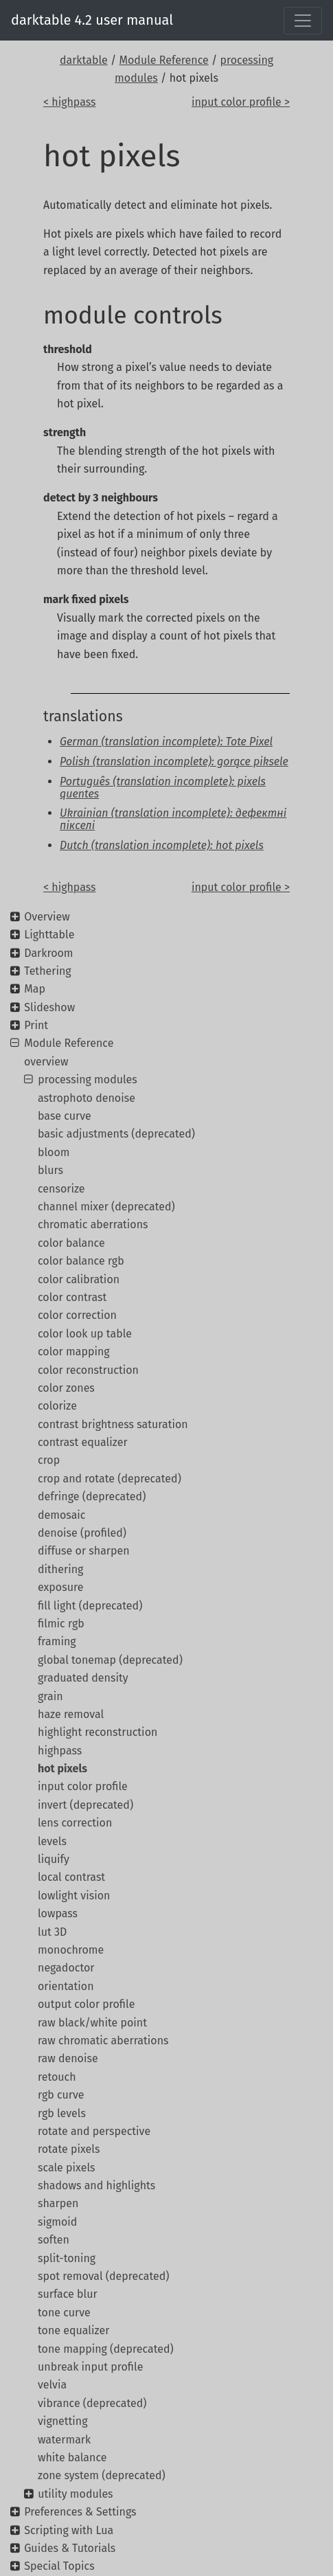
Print (36, 1025)
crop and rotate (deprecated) (109, 1478)
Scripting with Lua (68, 2530)
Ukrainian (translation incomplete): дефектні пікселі (173, 819)
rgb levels (62, 2113)
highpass (60, 1750)
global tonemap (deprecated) (110, 1660)
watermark (64, 2439)
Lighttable (49, 934)
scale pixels (66, 2167)
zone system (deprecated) (101, 2475)
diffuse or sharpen (84, 1550)
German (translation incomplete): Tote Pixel (166, 741)
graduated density (83, 1677)
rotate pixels (69, 2149)
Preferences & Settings (80, 2511)
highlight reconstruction (97, 1732)
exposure (60, 1587)
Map (34, 988)
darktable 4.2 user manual (92, 20)
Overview (46, 916)
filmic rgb (61, 1623)
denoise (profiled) (82, 1532)
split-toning (66, 2258)
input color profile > (241, 102)
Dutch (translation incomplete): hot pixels (162, 845)
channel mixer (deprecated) (106, 1206)
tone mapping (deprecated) (106, 2348)
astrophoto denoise (86, 1098)
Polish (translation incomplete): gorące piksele (174, 761)
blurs (50, 1170)
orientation (66, 1986)
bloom (54, 1152)
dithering (60, 1569)
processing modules (87, 1079)
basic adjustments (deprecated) (116, 1133)
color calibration (78, 1279)
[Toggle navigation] (303, 20)
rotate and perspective (94, 2131)
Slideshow (49, 1007)
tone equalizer (73, 2330)
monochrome (71, 1949)
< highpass (69, 102)
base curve (64, 1115)
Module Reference (164, 60)
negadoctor (66, 1967)
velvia (52, 2384)
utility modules (75, 2493)
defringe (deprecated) (92, 1496)
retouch (57, 2076)
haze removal (71, 1714)
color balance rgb (81, 1260)
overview (46, 1061)
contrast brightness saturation (113, 1424)
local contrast (71, 1877)
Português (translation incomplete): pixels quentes (163, 787)
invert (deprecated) (85, 1804)
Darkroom (48, 953)
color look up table (85, 1333)
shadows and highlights (96, 2185)
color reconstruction (88, 1370)
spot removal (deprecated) (103, 2276)
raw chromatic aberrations (103, 2040)
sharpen (58, 2203)
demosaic (62, 1515)
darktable (84, 60)
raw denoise (68, 2058)
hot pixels (62, 1768)
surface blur (67, 2294)
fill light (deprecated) (90, 1605)
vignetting (63, 2421)
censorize (61, 1188)
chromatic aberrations (93, 1224)
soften (53, 2239)
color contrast (72, 1297)
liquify (53, 1859)
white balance (72, 2457)
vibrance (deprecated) (92, 2403)
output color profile (86, 2004)
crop (49, 1460)
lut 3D (52, 1932)
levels (52, 1841)
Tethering (47, 971)
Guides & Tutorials (69, 2548)
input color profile (83, 1786)
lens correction (75, 1822)
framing (57, 1641)
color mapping (74, 1351)
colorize (57, 1405)
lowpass (58, 1913)
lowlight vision (74, 1895)
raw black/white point (92, 2022)
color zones (66, 1387)
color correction (77, 1315)
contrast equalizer (83, 1442)
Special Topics (59, 2566)
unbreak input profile (90, 2366)
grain (50, 1696)
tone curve (64, 2312)
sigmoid (57, 2221)
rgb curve (61, 2094)
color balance (71, 1243)
